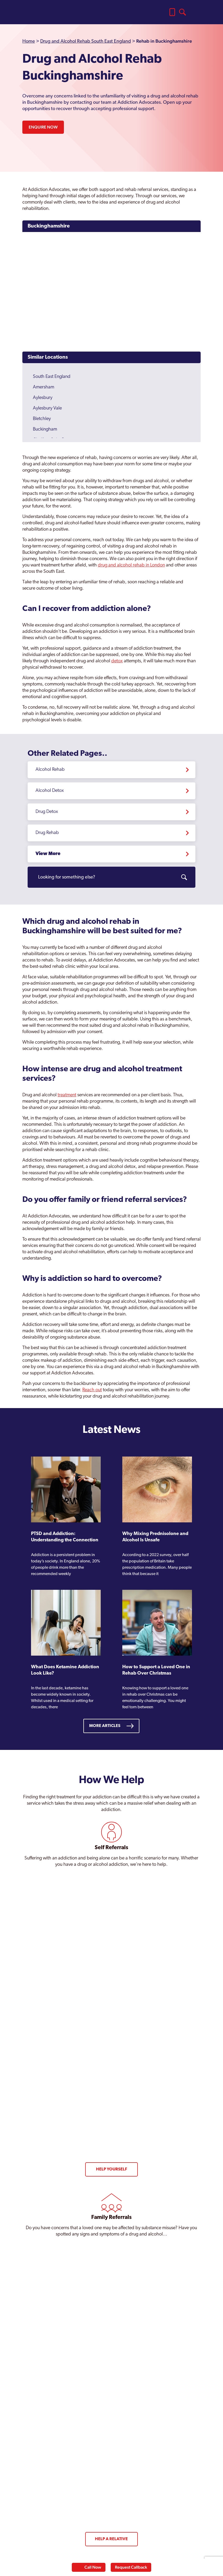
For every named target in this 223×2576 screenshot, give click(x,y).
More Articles (104, 1726)
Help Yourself (111, 2169)
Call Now (92, 2567)
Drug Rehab (47, 832)
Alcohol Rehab (50, 769)
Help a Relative (111, 2539)
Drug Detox (47, 811)
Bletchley (42, 418)
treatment (67, 1095)
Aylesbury (42, 397)
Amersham (43, 387)
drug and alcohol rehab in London (131, 565)
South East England (51, 376)
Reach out (92, 1390)
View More (48, 853)
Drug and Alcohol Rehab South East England (85, 41)
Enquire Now (43, 127)
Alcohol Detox (50, 790)
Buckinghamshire (49, 226)
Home (28, 41)
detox (117, 661)
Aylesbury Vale (47, 408)
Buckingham (45, 429)
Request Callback (131, 2567)
